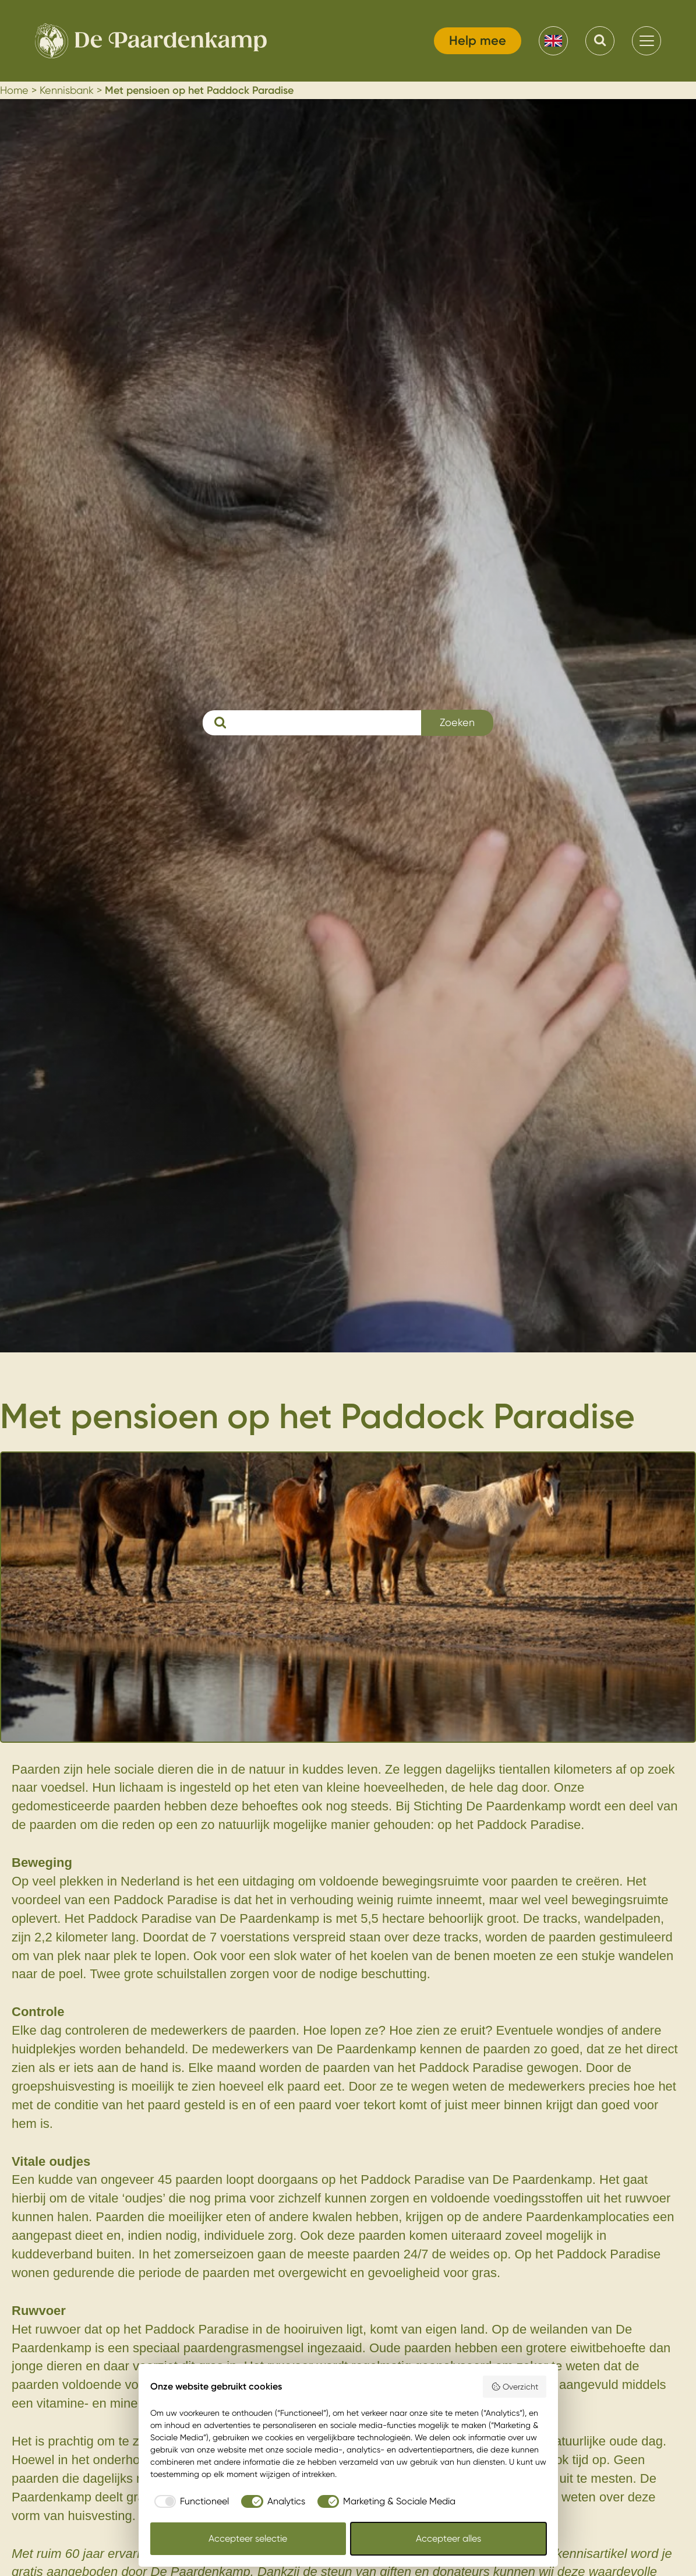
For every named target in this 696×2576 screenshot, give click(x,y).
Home (14, 90)
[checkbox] (189, 2501)
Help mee (477, 40)
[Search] (599, 40)
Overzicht (514, 2386)
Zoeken (457, 722)
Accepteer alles (448, 2538)
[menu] (646, 40)
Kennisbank (67, 90)
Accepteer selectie (248, 2538)
